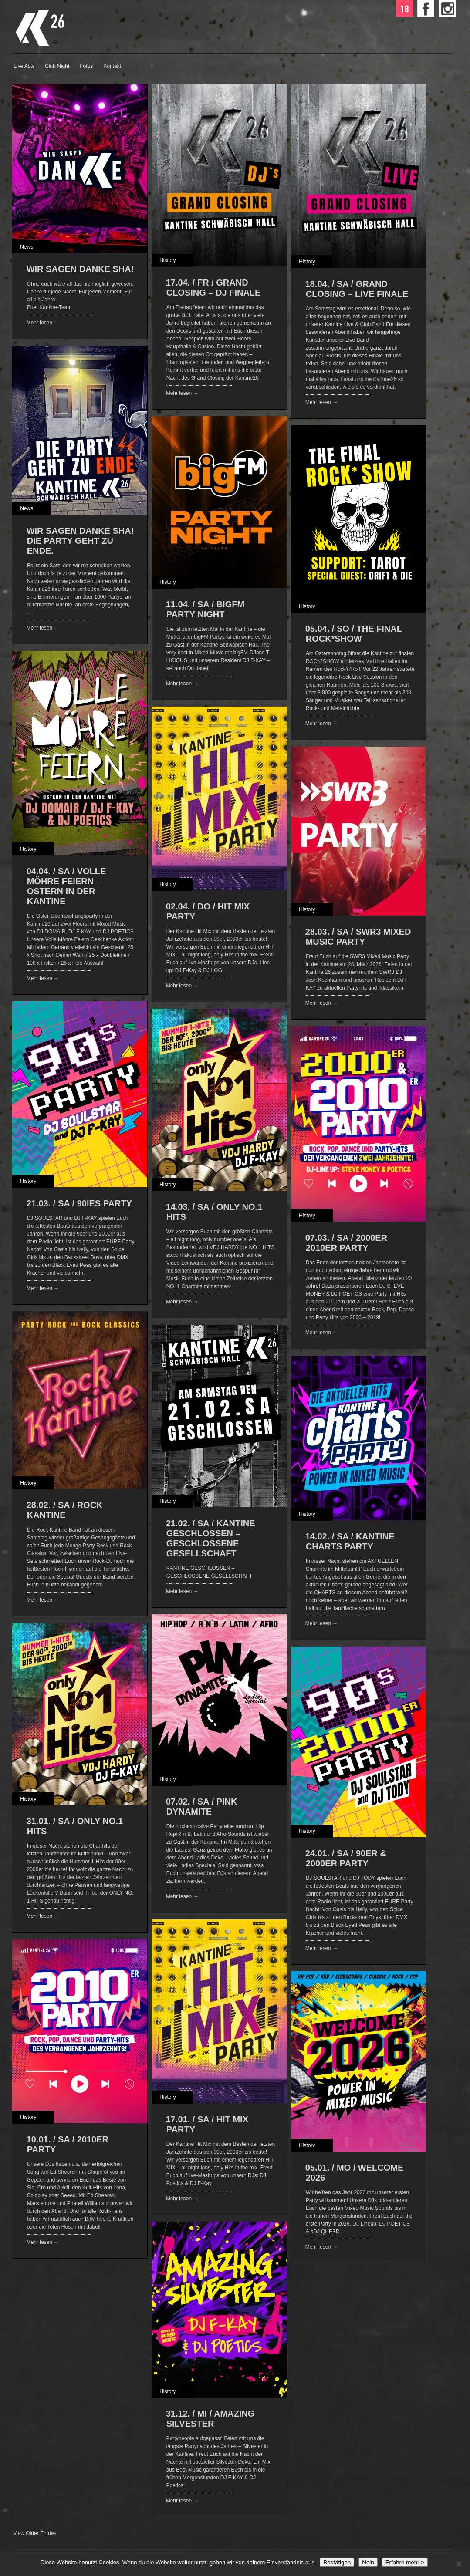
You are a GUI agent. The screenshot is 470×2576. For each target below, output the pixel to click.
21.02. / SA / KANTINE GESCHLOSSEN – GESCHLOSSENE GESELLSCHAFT (210, 1538)
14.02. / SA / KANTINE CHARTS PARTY (350, 1541)
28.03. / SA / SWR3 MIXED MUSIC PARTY (358, 936)
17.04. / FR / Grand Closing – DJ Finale (213, 287)
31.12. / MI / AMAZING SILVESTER (210, 2418)
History (167, 260)
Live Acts (24, 66)
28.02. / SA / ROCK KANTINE (65, 1510)
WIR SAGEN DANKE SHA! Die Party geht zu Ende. (80, 541)
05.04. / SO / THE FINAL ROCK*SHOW (353, 633)
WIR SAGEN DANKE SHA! (80, 269)
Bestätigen (337, 2562)
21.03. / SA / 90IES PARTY (79, 1203)
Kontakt (112, 66)
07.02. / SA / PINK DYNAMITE (201, 1806)
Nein (368, 2562)
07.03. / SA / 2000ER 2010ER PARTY (346, 1243)
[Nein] (458, 2563)
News (26, 247)
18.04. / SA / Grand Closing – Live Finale (357, 289)
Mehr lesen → (43, 323)
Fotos (86, 66)
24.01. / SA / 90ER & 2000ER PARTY (345, 1858)
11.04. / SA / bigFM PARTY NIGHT (205, 609)
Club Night (57, 66)
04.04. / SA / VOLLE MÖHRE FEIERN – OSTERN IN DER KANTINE (66, 886)
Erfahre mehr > (404, 2562)
